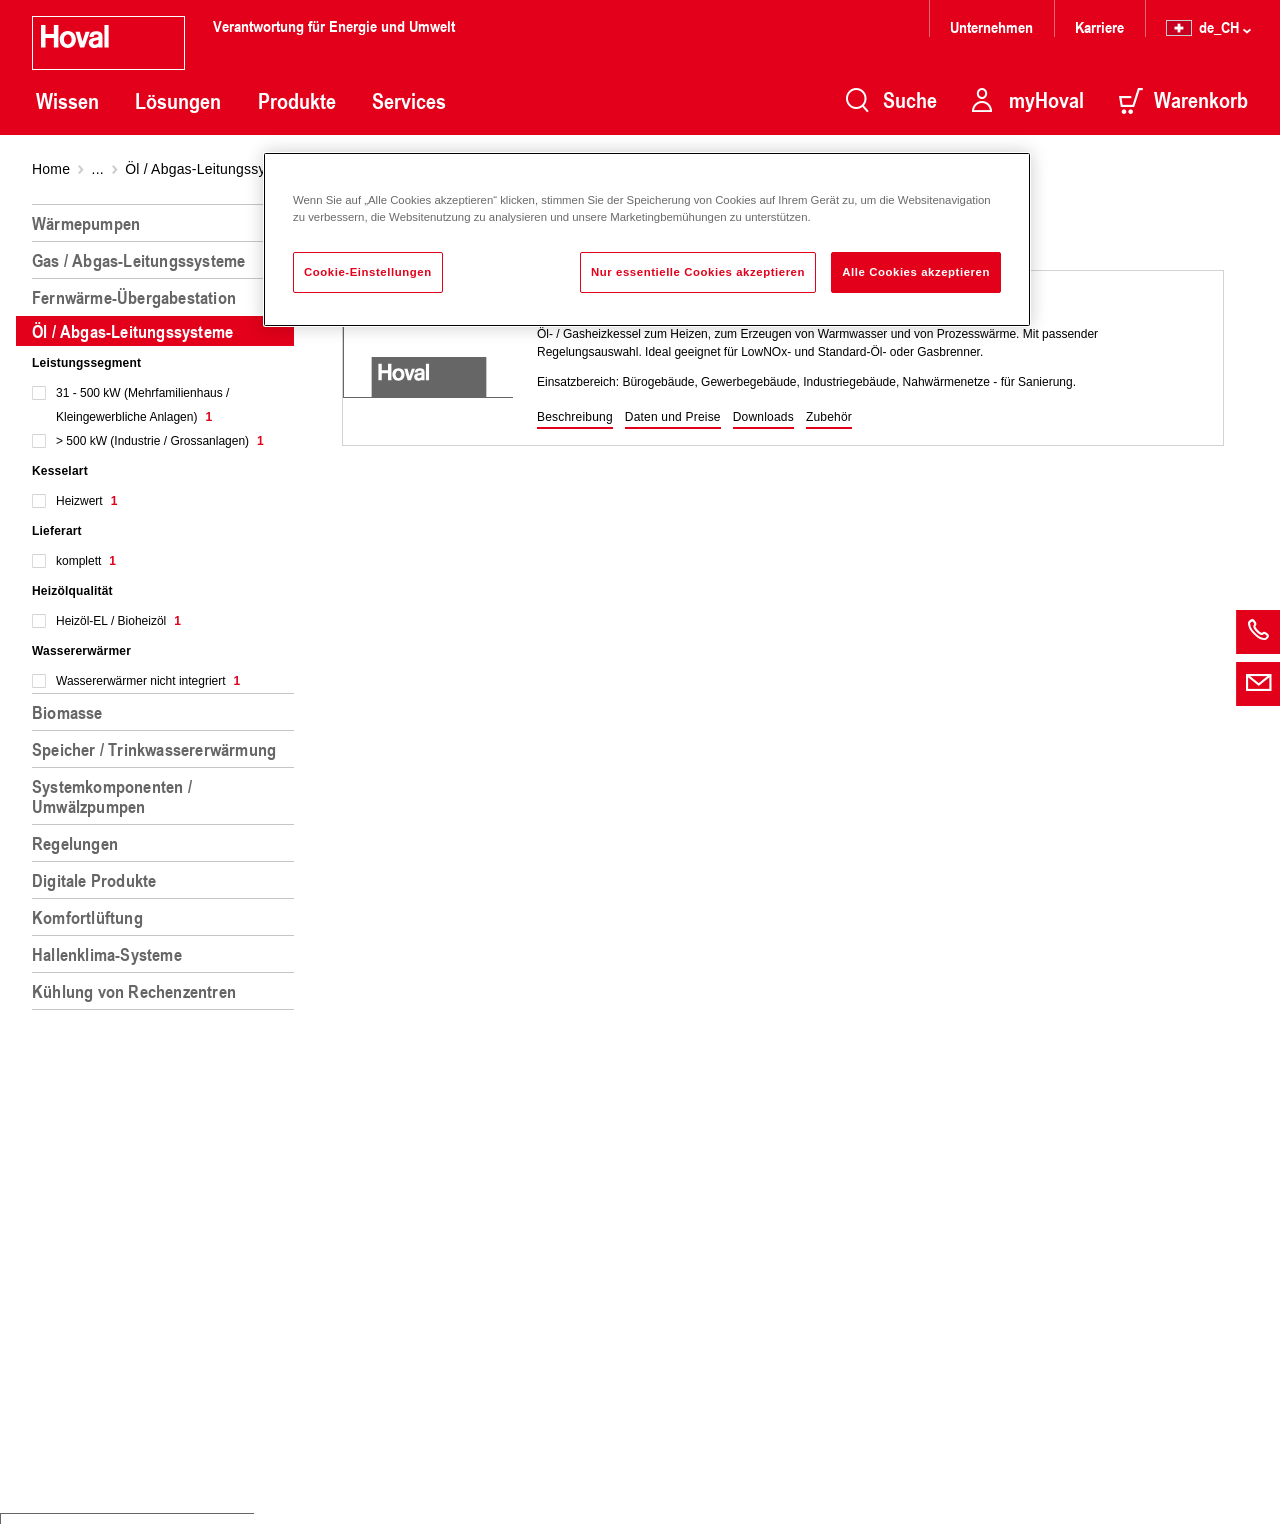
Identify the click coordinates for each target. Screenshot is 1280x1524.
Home (51, 169)
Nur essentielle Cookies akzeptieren (698, 272)
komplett (86, 561)
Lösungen (178, 101)
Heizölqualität (72, 591)
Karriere (1099, 26)
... (98, 169)
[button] (575, 418)
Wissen (67, 101)
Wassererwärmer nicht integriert (148, 681)
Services (409, 101)
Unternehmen (991, 26)
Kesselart (60, 471)
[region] (167, 856)
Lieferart (57, 531)
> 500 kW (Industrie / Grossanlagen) (160, 441)
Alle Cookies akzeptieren (916, 272)
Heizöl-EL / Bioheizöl (118, 621)
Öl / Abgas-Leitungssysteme (215, 169)
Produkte (297, 101)
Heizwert (86, 501)
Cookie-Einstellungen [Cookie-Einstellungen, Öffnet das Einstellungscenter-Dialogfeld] (368, 272)
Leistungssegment (86, 363)
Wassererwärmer (81, 651)
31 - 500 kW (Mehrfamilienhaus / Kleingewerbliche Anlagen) (142, 405)
